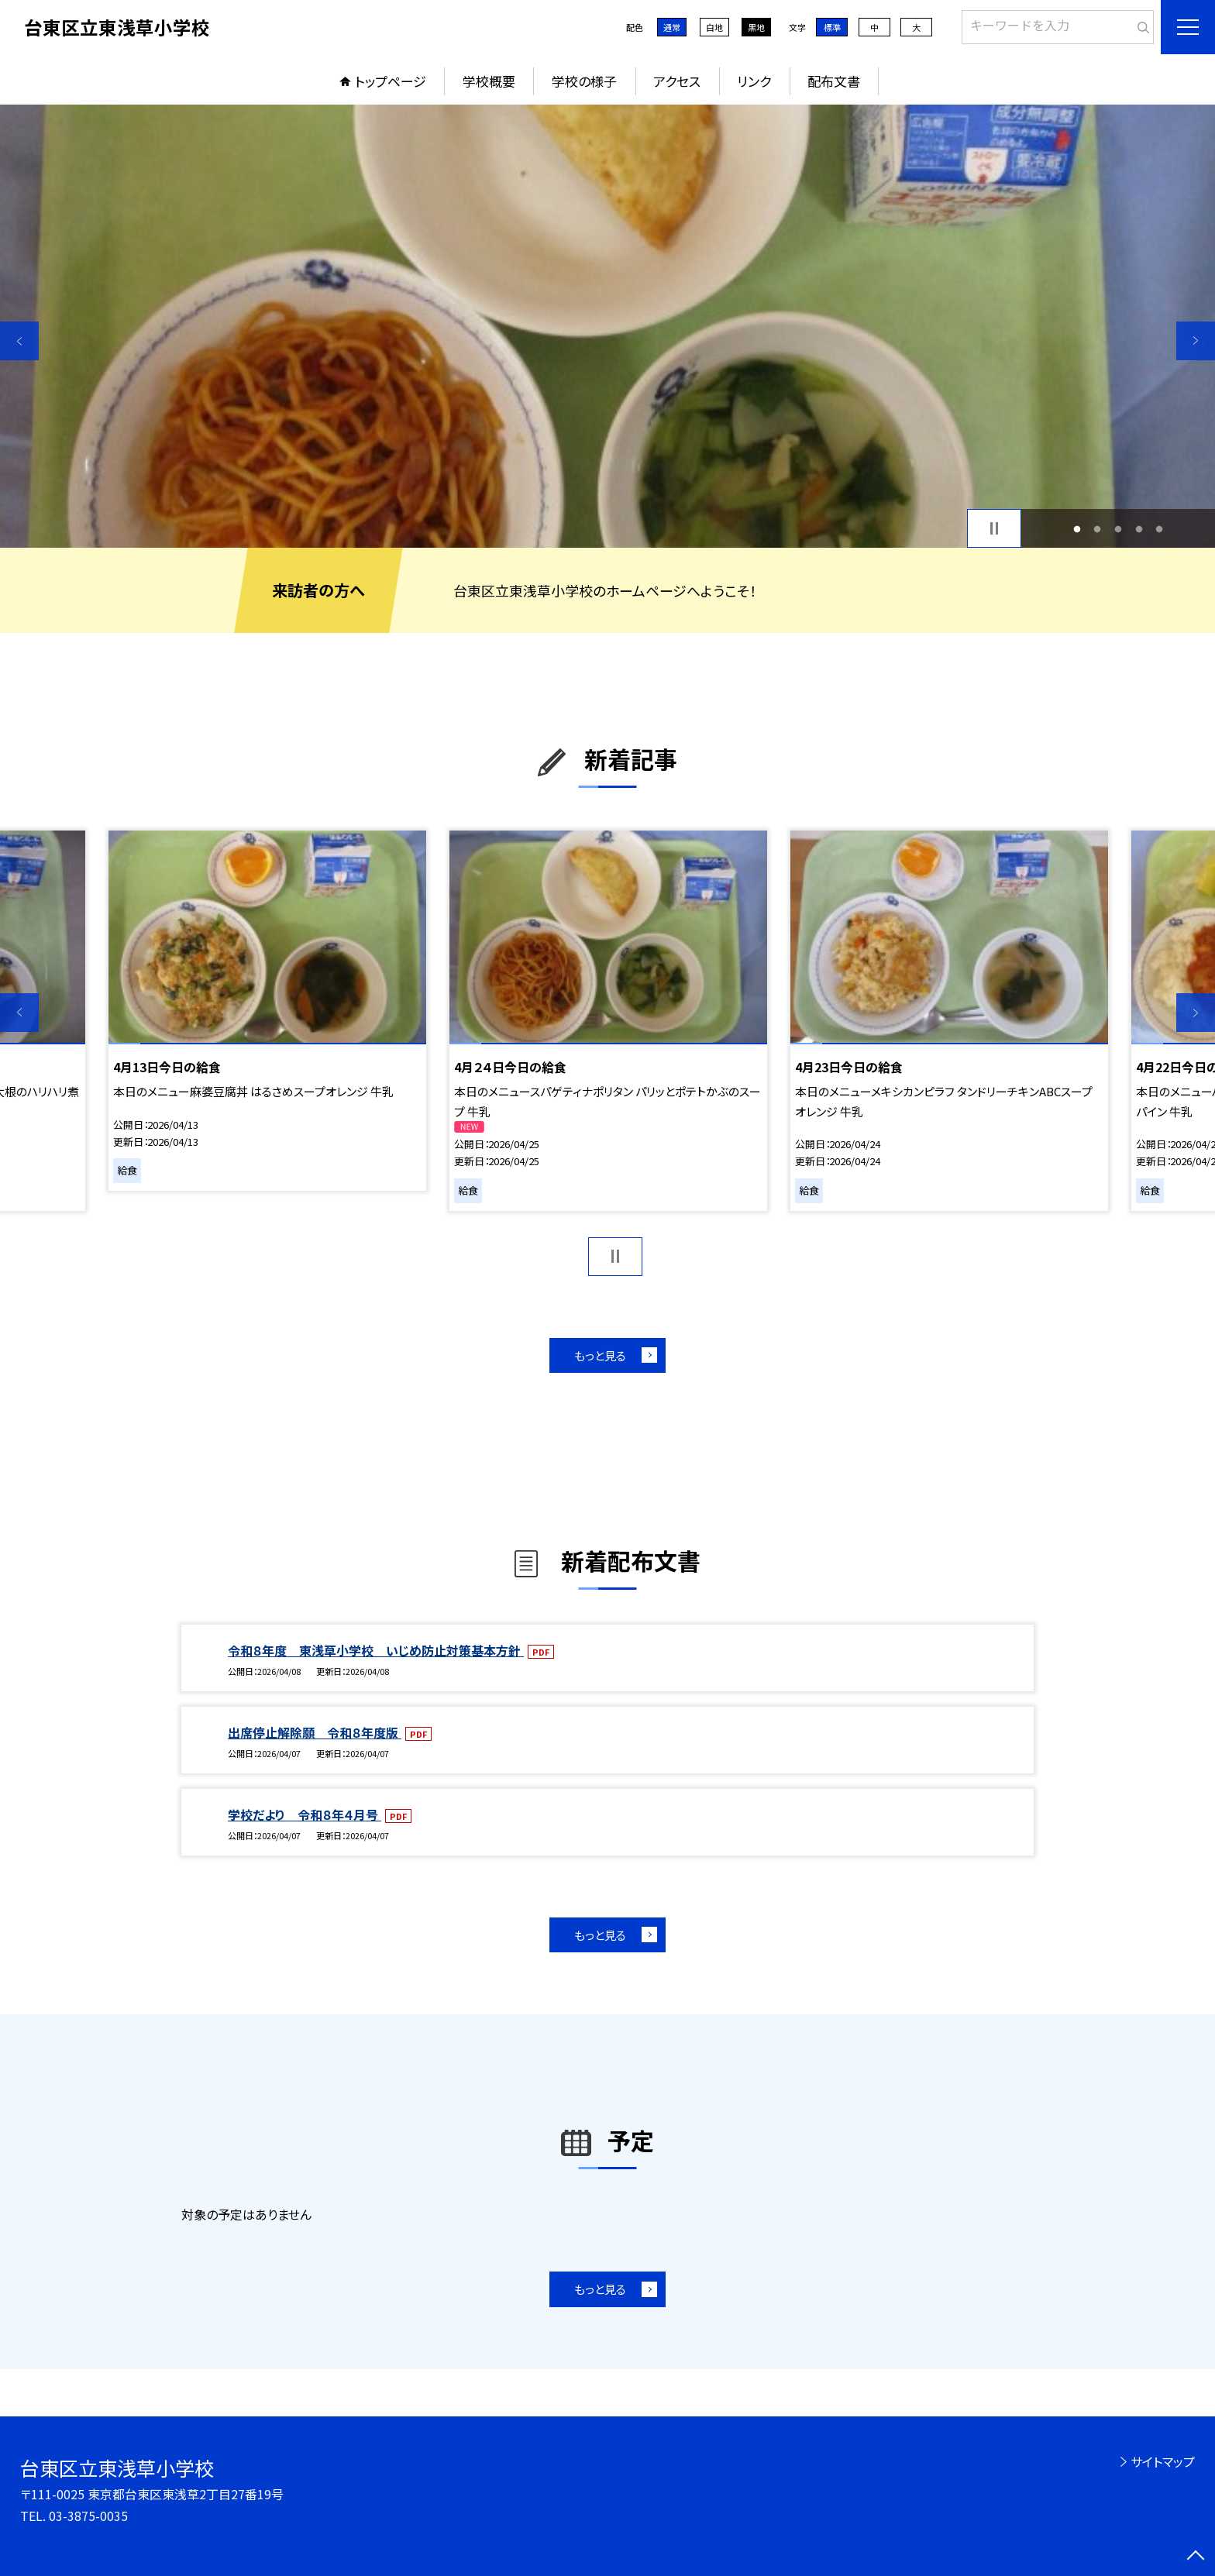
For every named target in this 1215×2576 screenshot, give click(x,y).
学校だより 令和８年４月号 (304, 1814)
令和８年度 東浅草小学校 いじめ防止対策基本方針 (376, 1650)
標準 (832, 27)
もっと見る (600, 1355)
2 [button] (1097, 528)
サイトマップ (1163, 2461)
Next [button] (1195, 341)
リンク (754, 81)
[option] (607, 326)
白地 (714, 27)
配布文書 (833, 81)
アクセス (676, 81)
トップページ (390, 81)
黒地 (756, 27)
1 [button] (1076, 528)
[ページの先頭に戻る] (1195, 2556)
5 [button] (1159, 528)
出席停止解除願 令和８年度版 (314, 1732)
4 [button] (1138, 528)
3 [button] (1118, 528)
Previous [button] (19, 341)
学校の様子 (584, 81)
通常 (671, 27)
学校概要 (489, 81)
